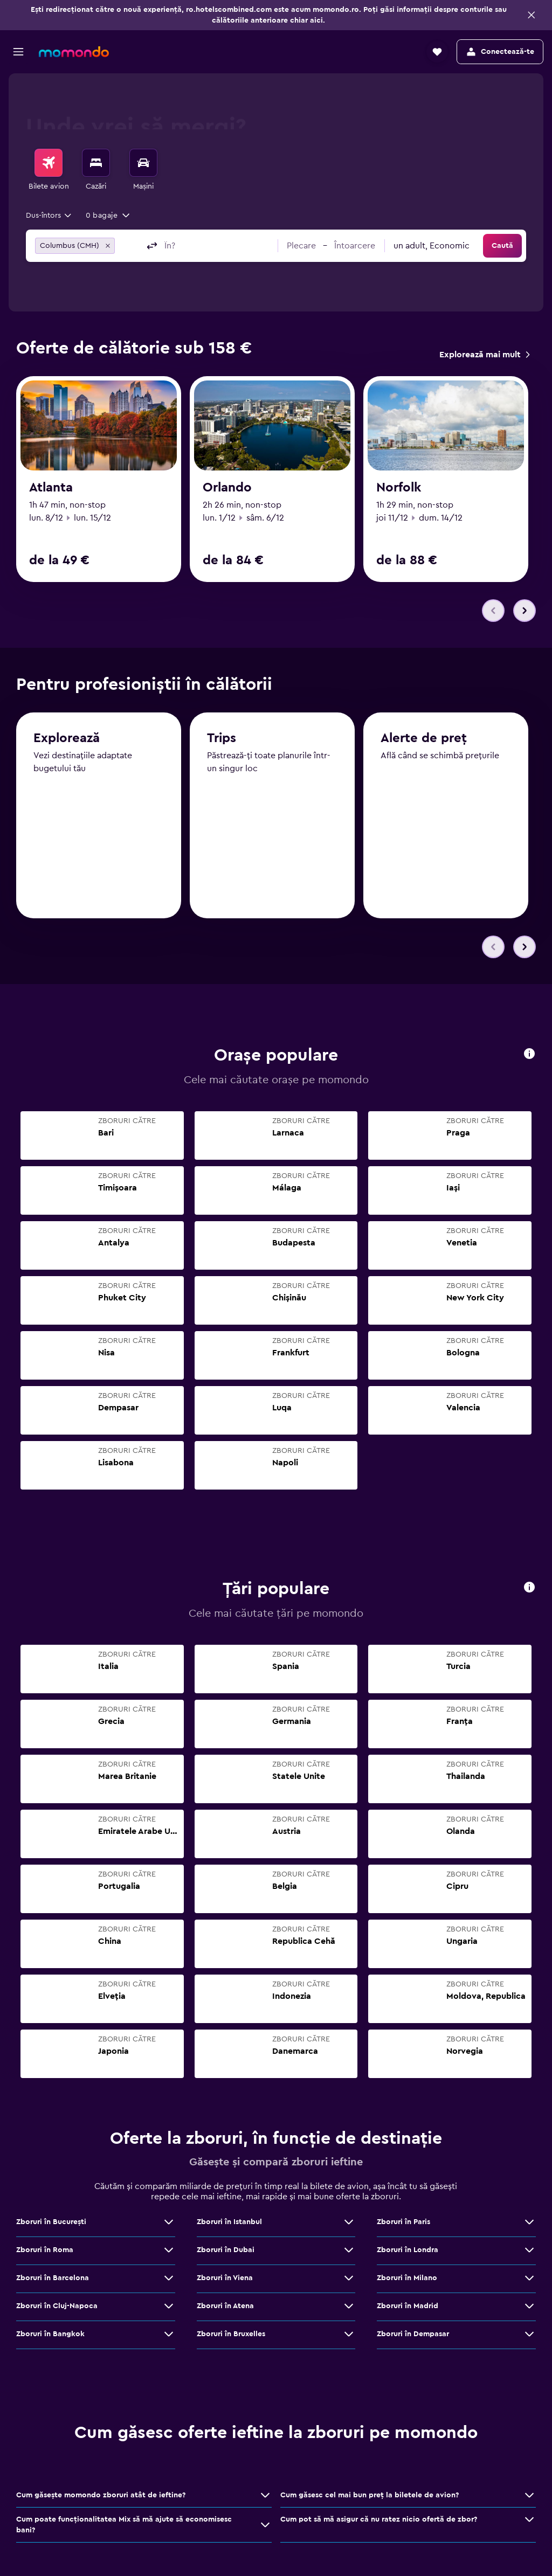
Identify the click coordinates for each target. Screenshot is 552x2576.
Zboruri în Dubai (225, 2251)
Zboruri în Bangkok (50, 2335)
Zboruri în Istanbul (229, 2223)
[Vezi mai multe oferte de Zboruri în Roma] (168, 2251)
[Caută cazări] (96, 163)
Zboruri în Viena (225, 2279)
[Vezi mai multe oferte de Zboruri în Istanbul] (348, 2223)
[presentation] (529, 1054)
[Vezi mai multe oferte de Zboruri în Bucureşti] (168, 2223)
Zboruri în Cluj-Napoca (57, 2307)
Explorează (66, 740)
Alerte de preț (424, 742)
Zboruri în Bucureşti (51, 2223)
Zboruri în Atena (225, 2307)
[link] (484, 354)
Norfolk (398, 487)
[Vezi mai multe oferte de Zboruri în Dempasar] (529, 2335)
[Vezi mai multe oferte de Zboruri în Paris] (529, 2223)
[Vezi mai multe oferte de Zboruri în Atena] (348, 2307)
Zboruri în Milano (407, 2279)
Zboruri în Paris (403, 2223)
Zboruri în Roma (44, 2251)
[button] (531, 15)
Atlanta (51, 487)
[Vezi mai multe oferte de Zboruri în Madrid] (529, 2307)
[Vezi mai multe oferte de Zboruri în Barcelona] (168, 2279)
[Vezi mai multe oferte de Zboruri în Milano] (529, 2279)
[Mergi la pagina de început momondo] (74, 51)
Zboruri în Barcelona (52, 2279)
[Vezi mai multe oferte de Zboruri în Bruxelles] (348, 2335)
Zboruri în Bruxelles (231, 2335)
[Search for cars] (143, 163)
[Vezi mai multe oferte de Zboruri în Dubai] (348, 2251)
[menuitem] (48, 170)
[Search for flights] (48, 163)
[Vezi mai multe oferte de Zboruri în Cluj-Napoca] (168, 2307)
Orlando (227, 487)
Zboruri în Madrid (407, 2307)
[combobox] (49, 215)
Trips (221, 741)
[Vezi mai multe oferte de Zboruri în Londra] (529, 2251)
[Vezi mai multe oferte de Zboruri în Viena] (348, 2279)
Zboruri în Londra (407, 2251)
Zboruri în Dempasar (413, 2335)
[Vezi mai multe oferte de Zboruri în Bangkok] (168, 2335)
